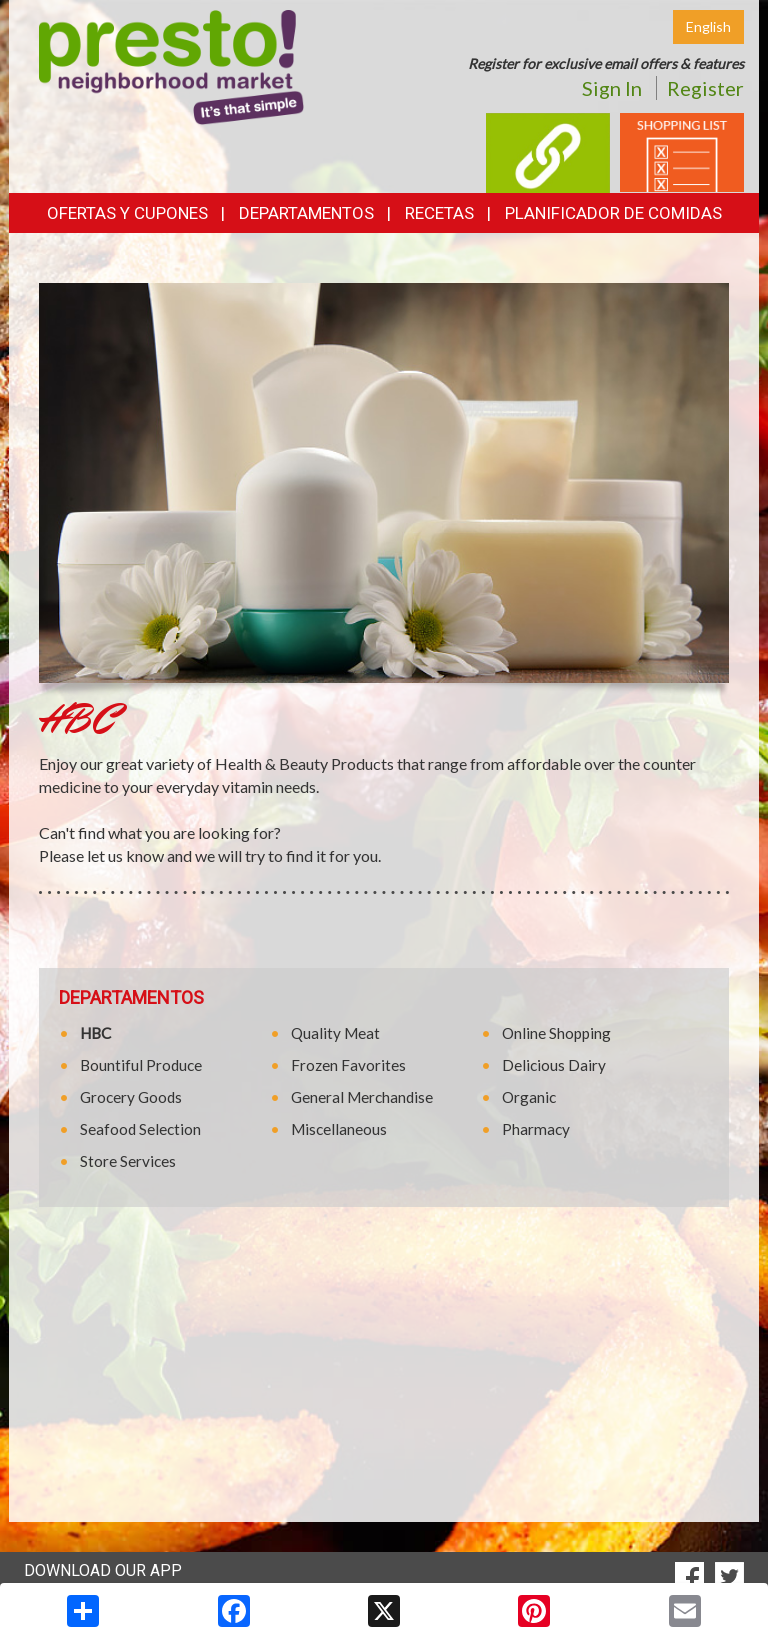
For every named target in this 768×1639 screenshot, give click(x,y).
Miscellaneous (339, 1129)
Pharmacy (536, 1129)
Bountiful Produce (141, 1065)
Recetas (439, 213)
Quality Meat (335, 1033)
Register (705, 88)
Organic (529, 1097)
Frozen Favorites (348, 1065)
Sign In (612, 88)
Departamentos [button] (306, 213)
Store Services (128, 1161)
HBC (95, 1033)
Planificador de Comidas (613, 213)
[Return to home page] (171, 65)
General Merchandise (362, 1097)
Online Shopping (556, 1033)
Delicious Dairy (554, 1065)
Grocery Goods (131, 1097)
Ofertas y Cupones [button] (127, 213)
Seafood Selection (140, 1129)
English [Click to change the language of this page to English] (708, 26)
